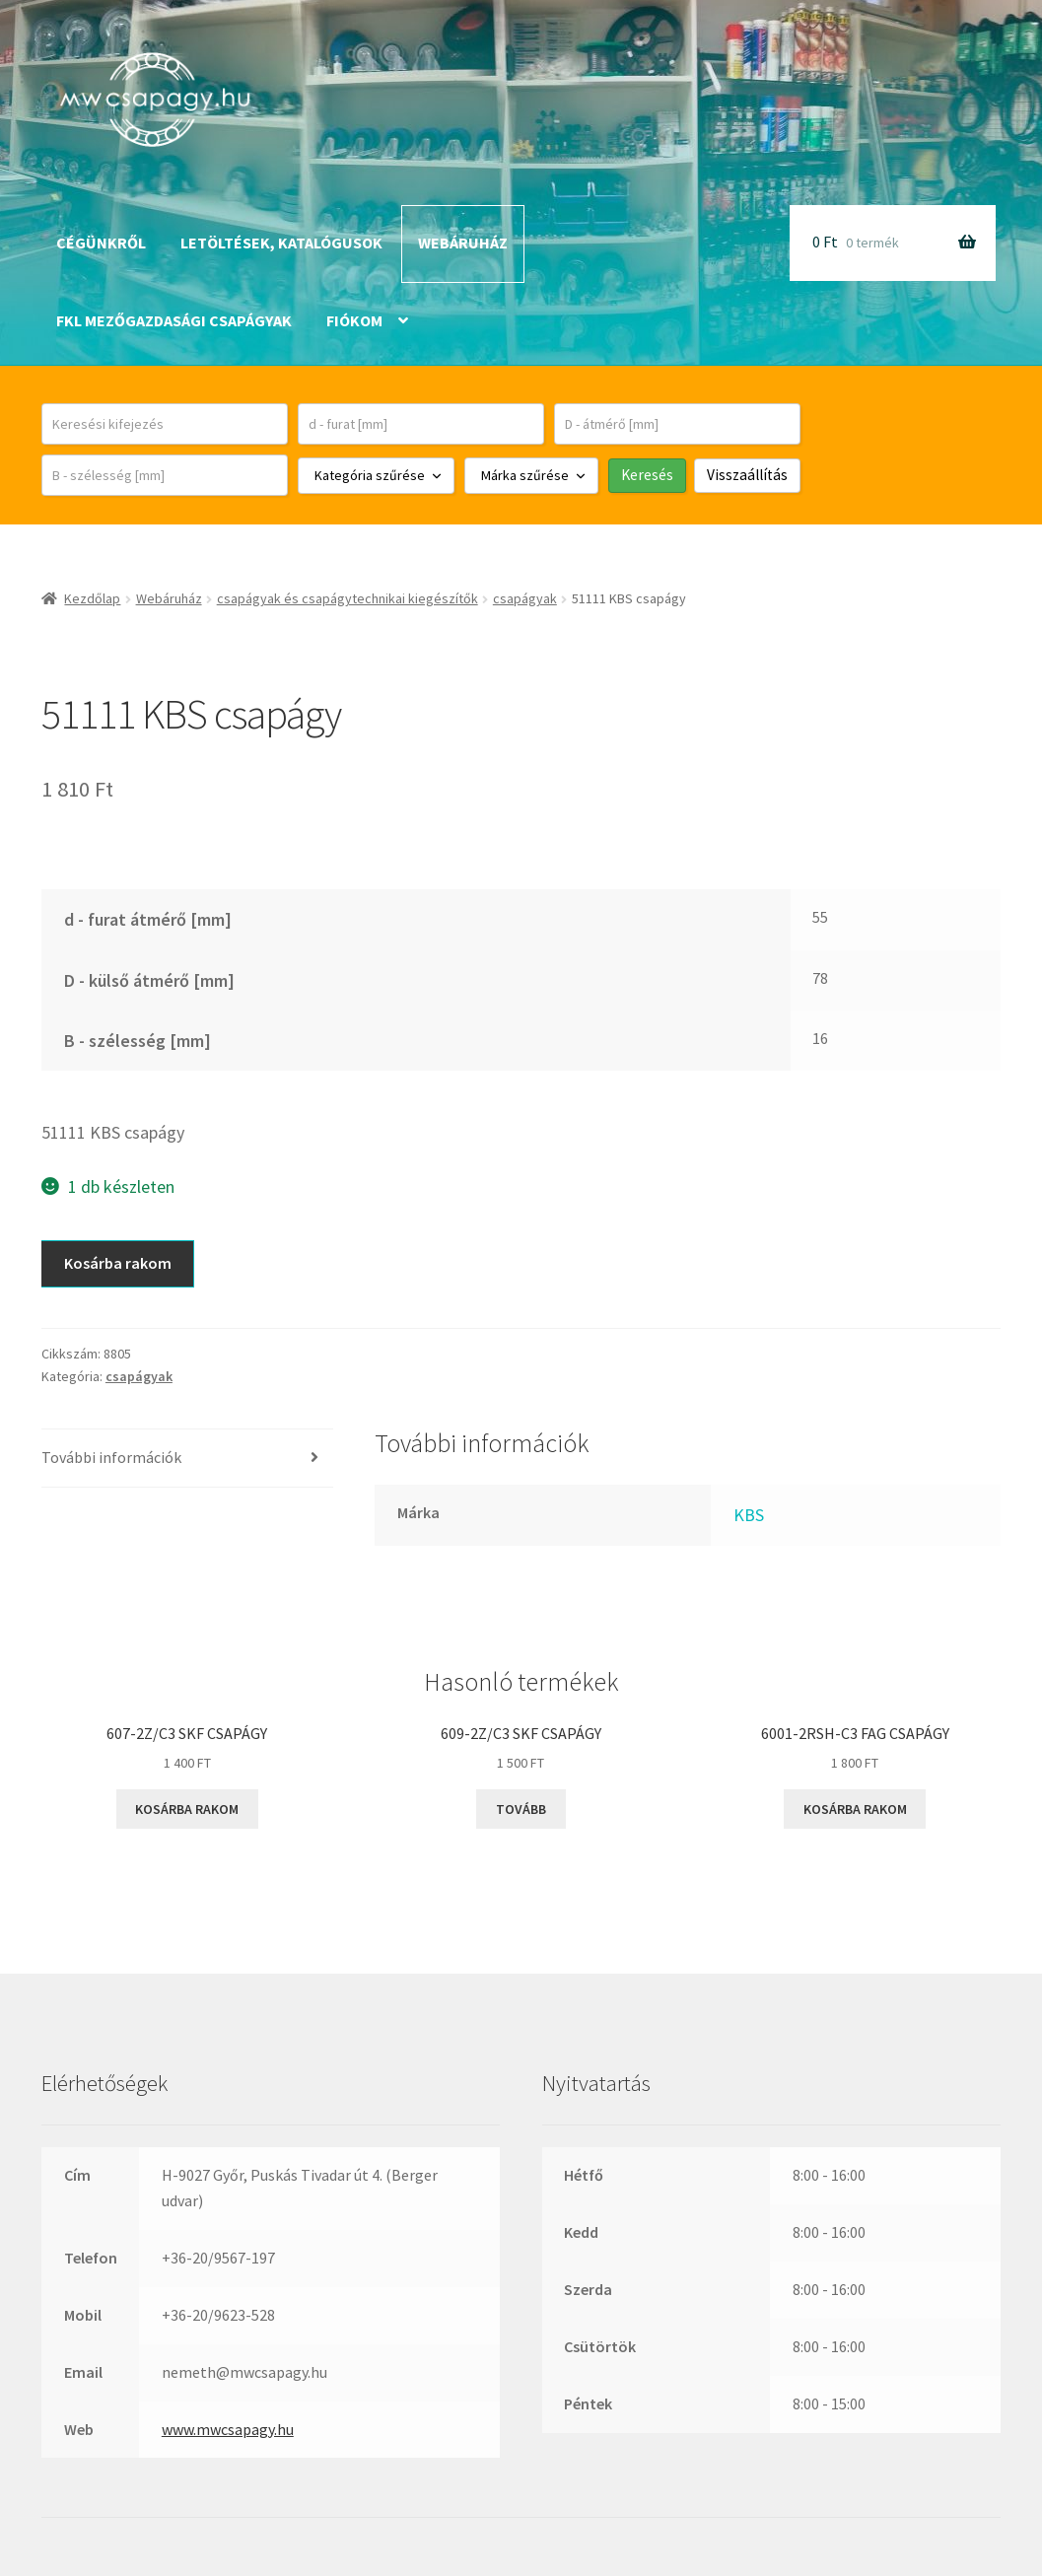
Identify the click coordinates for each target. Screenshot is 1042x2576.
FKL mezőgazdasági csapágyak (174, 320)
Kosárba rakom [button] (187, 1809)
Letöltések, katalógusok (281, 242)
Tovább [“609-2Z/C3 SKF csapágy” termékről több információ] (521, 1809)
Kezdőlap (92, 598)
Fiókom (354, 320)
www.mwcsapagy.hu (228, 2429)
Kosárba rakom (118, 1263)
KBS (748, 1514)
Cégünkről (101, 242)
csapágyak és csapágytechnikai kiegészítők (347, 598)
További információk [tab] (111, 1457)
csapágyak (525, 598)
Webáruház (463, 242)
